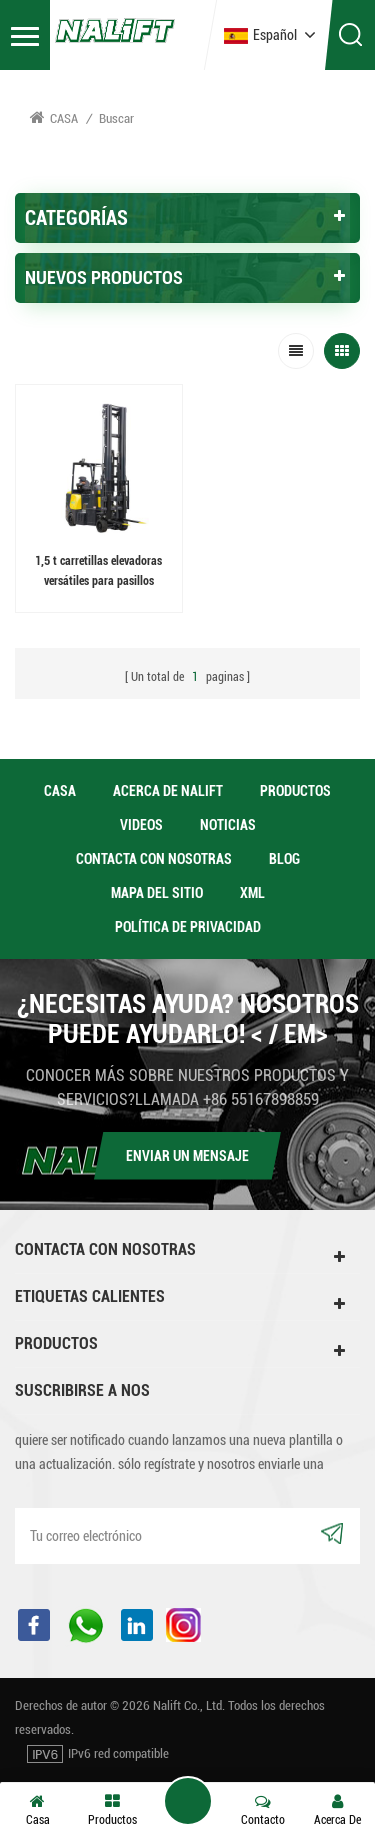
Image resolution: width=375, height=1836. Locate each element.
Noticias (228, 825)
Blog (284, 859)
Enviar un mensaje (187, 1156)
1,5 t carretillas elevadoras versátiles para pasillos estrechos (98, 572)
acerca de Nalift (168, 791)
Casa (54, 117)
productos (295, 791)
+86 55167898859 (261, 1099)
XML (252, 893)
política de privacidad (188, 927)
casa (60, 791)
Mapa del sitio (157, 893)
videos (141, 825)
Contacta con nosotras (154, 859)
